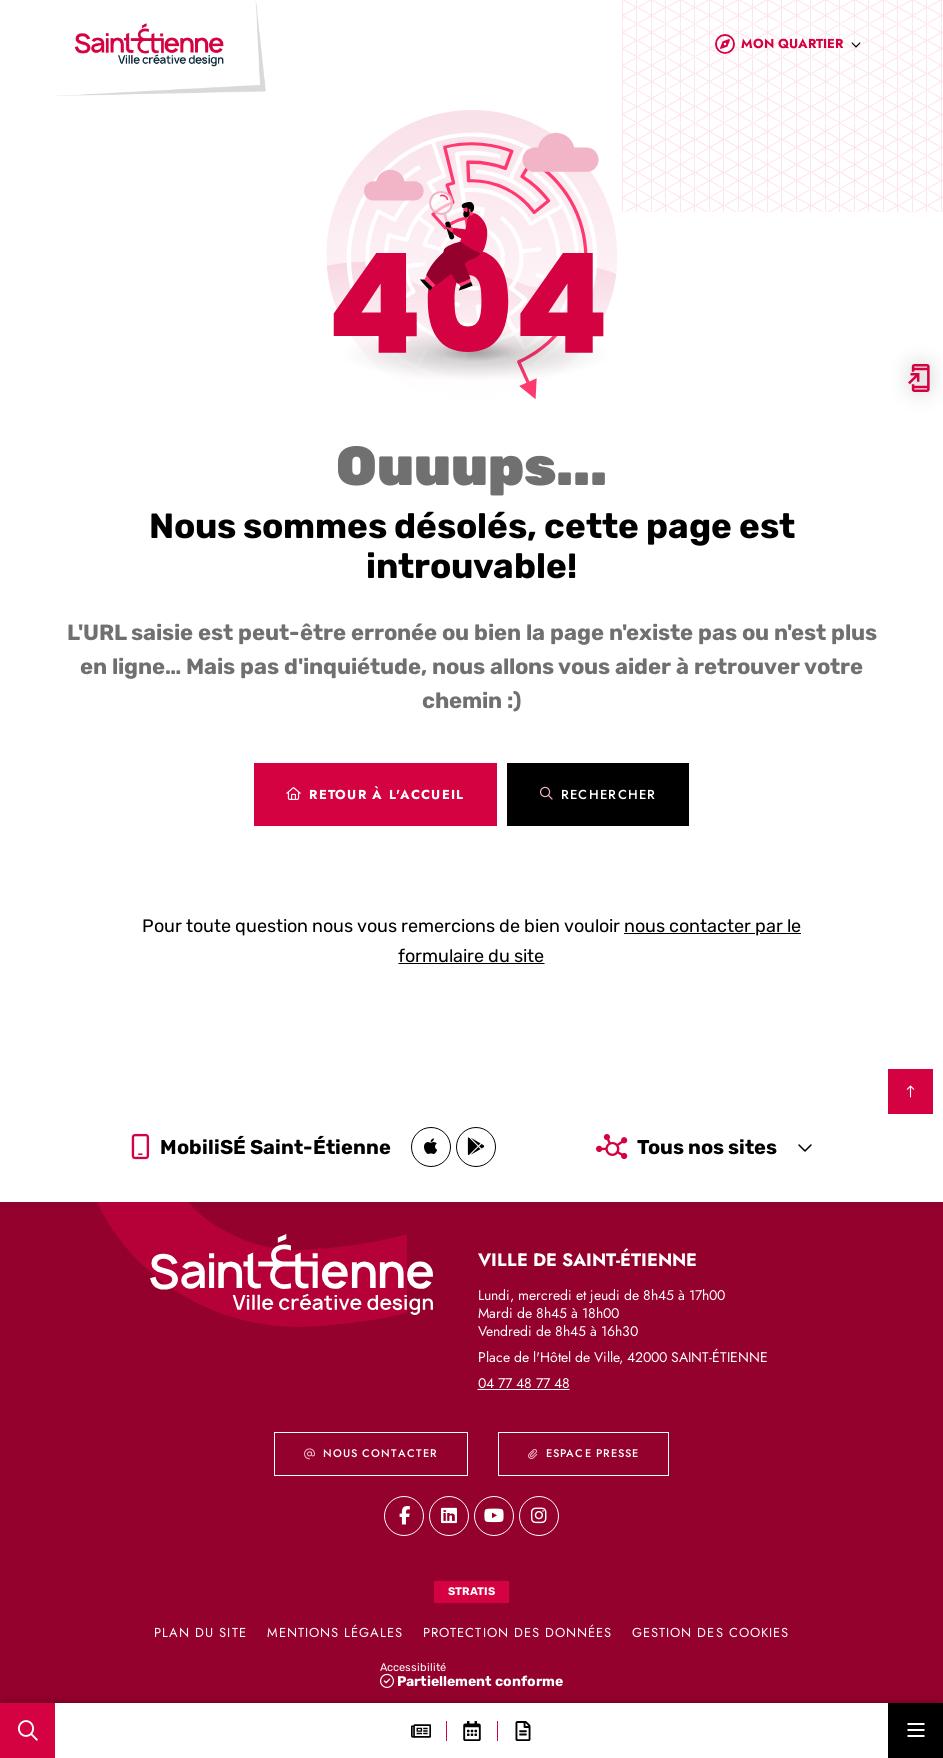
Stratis (471, 1591)
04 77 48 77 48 (524, 1383)
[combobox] (801, 48)
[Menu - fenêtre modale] (915, 1730)
